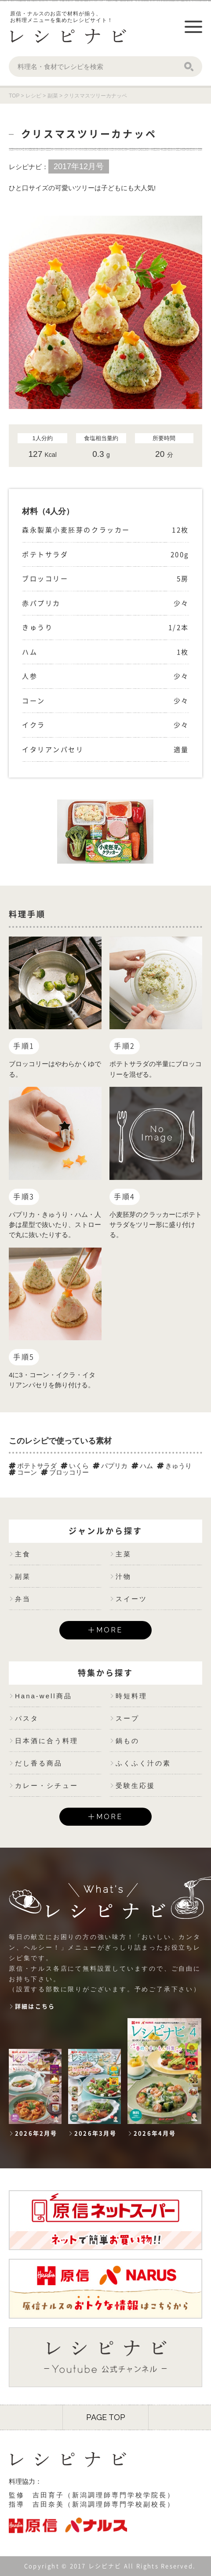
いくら (75, 1465)
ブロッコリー (65, 1472)
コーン (23, 1472)
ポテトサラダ (33, 1465)
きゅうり (174, 1465)
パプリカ (110, 1465)
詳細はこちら (35, 2006)
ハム (142, 1465)
